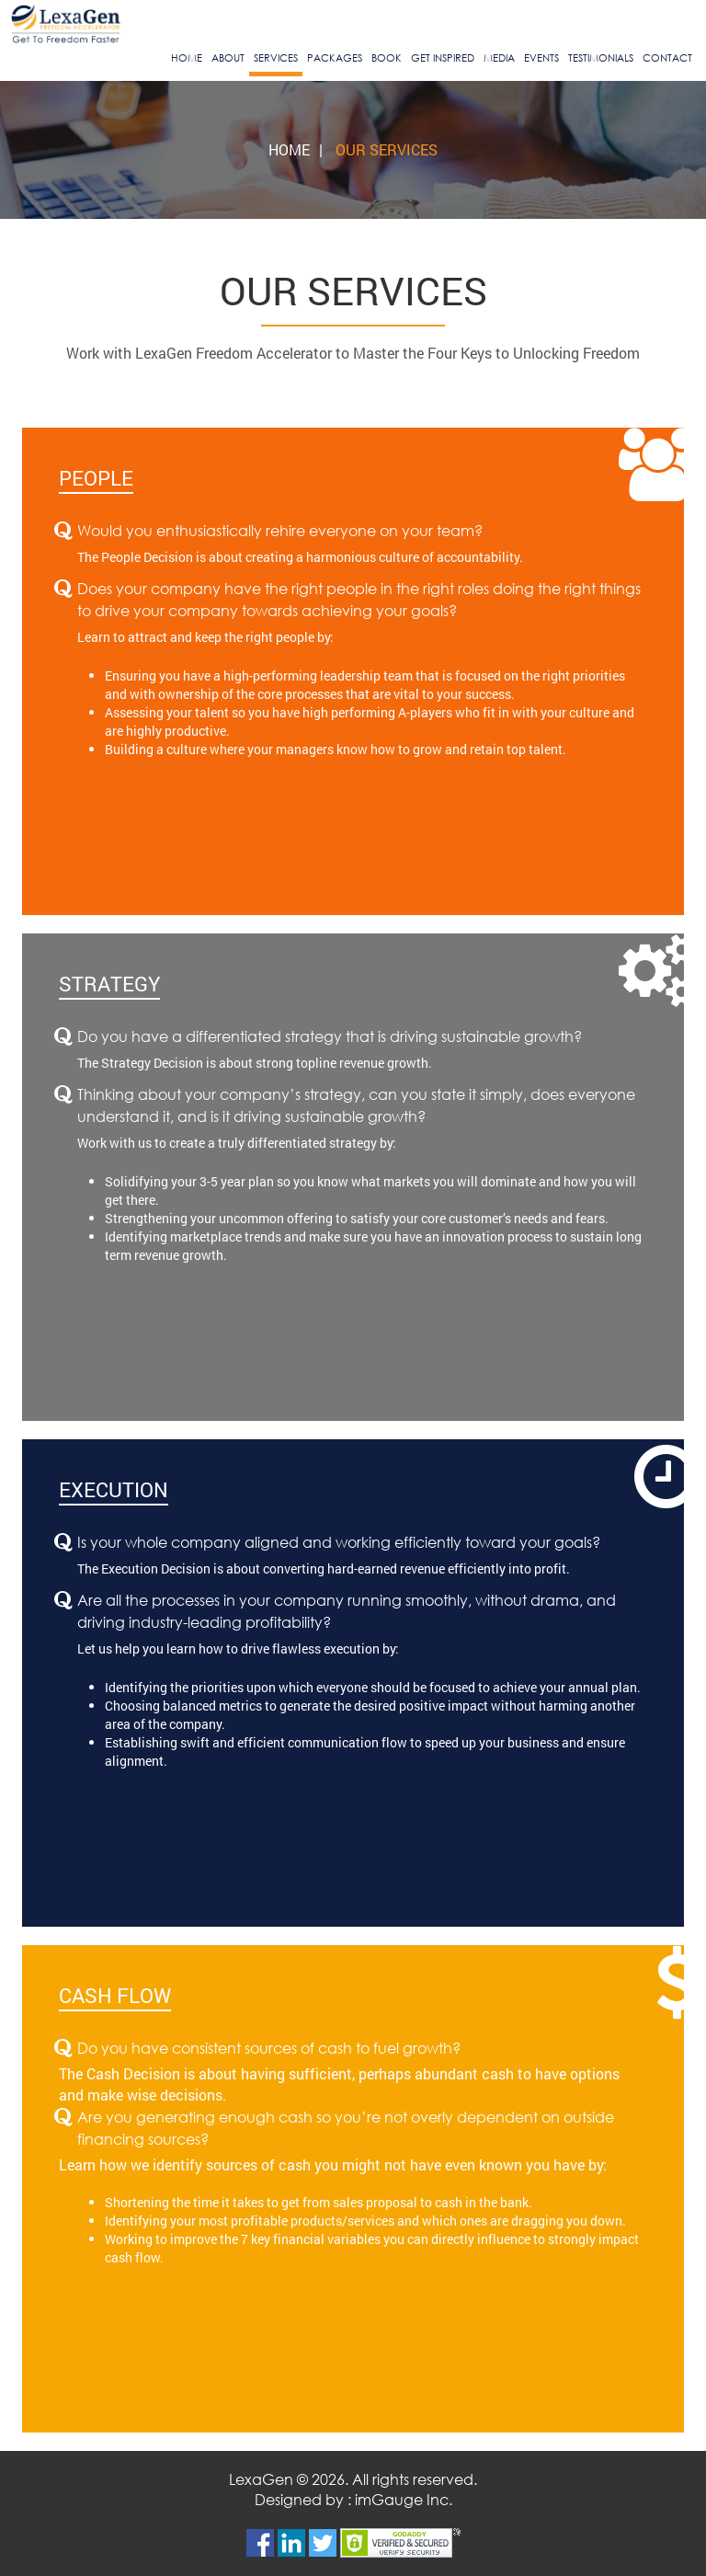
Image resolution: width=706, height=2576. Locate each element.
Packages (334, 58)
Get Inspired (442, 58)
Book (386, 58)
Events (541, 58)
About (228, 58)
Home (186, 58)
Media (499, 58)
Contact (667, 58)
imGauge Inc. (403, 2499)
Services (276, 58)
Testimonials (600, 58)
